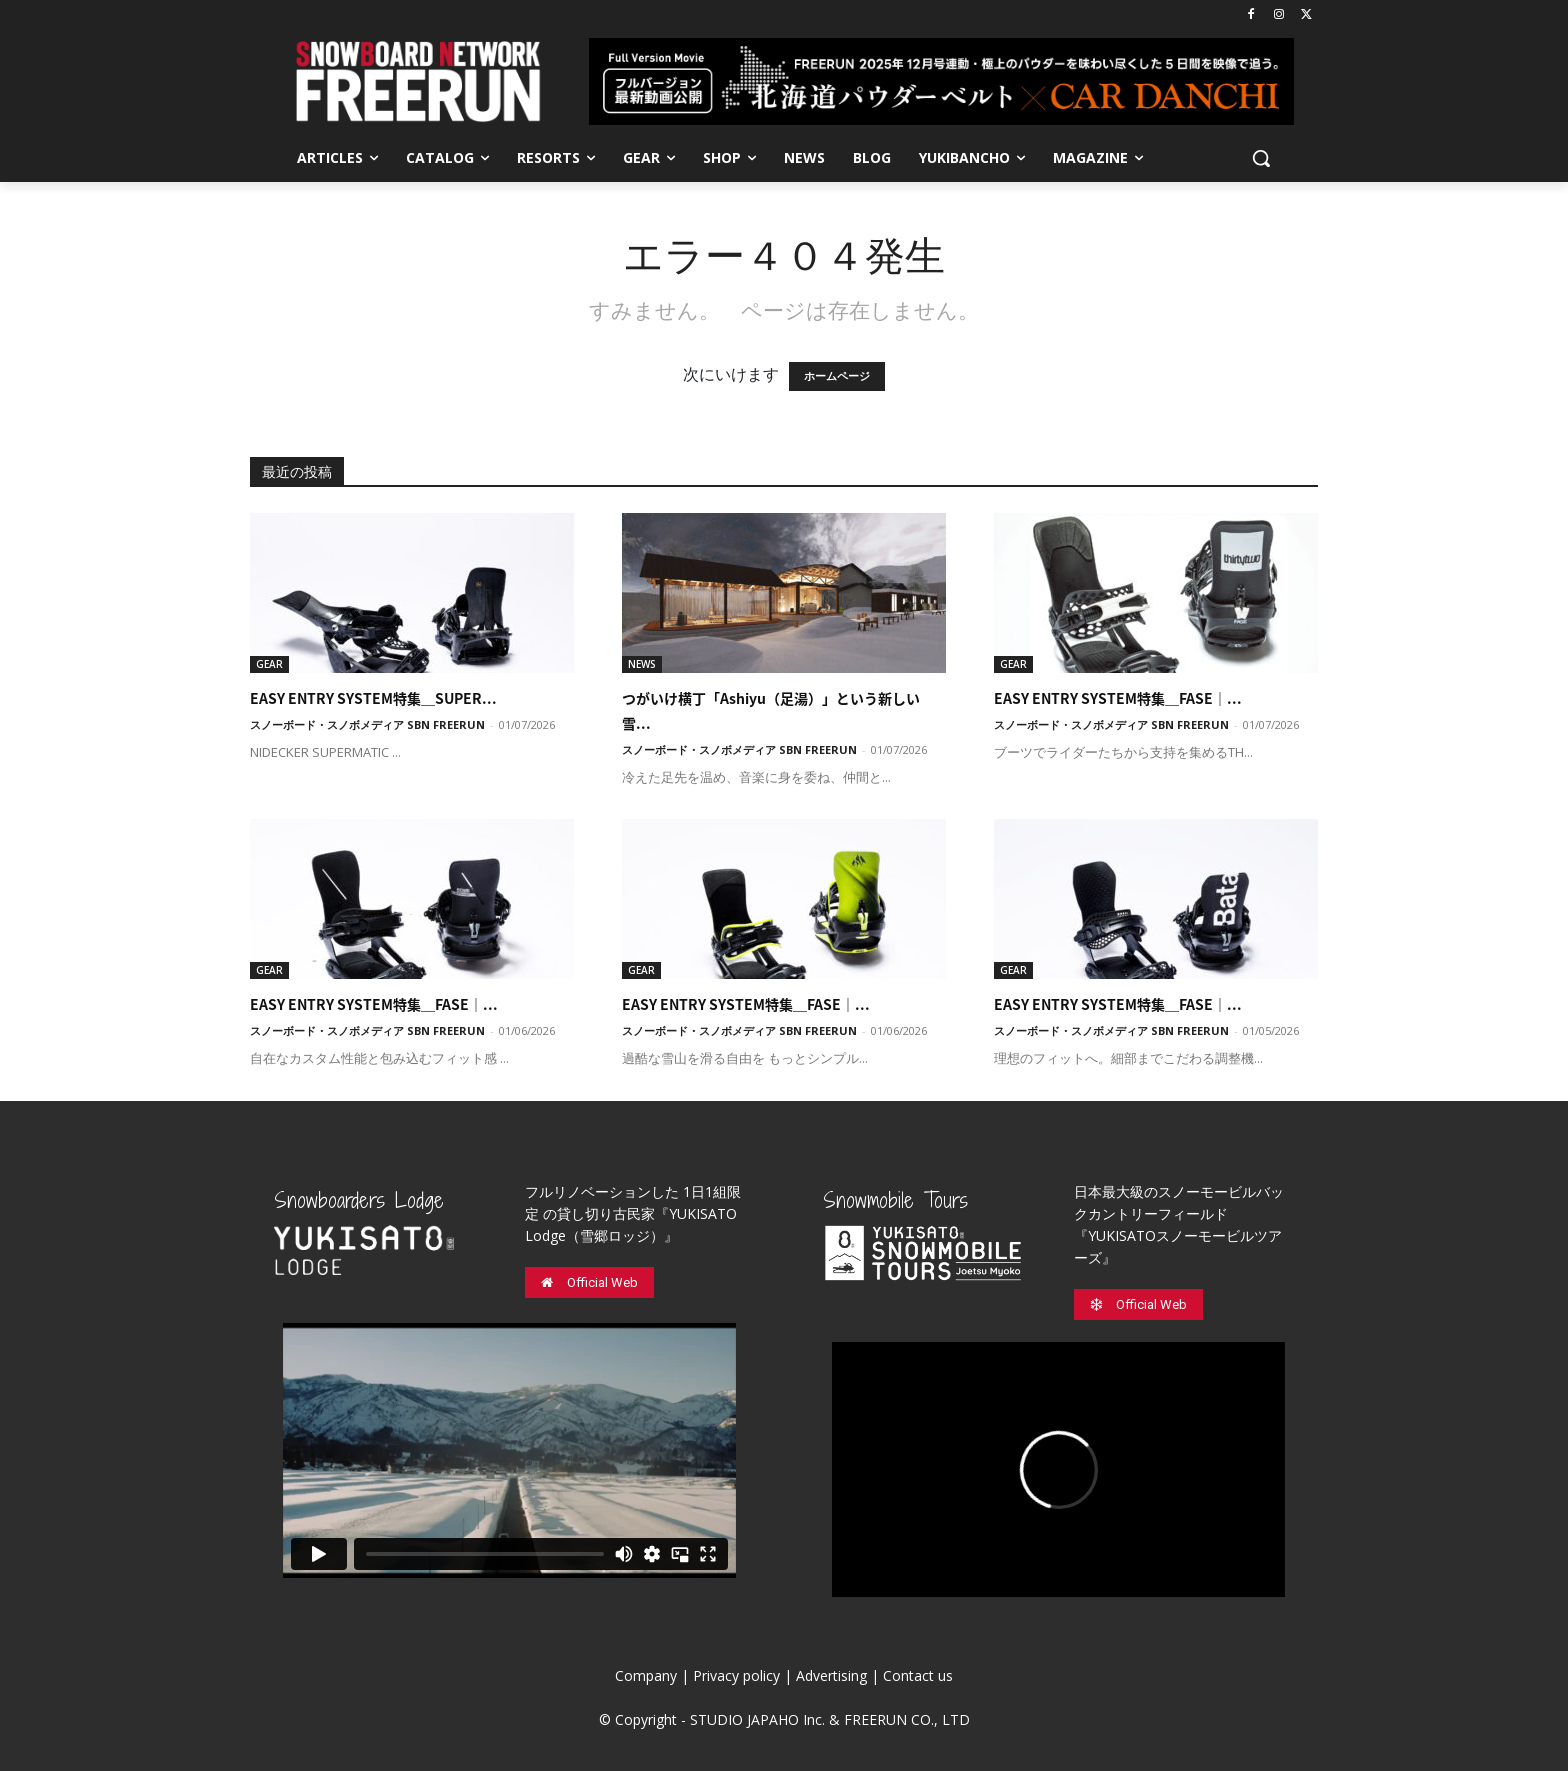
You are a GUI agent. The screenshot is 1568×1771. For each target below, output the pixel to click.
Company (646, 1675)
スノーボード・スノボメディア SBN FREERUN (367, 724)
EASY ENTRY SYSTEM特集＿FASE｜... (1118, 698)
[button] (1261, 158)
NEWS (642, 664)
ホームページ (837, 376)
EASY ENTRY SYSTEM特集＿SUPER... (373, 698)
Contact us (918, 1675)
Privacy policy (736, 1675)
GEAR (269, 664)
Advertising (831, 1675)
